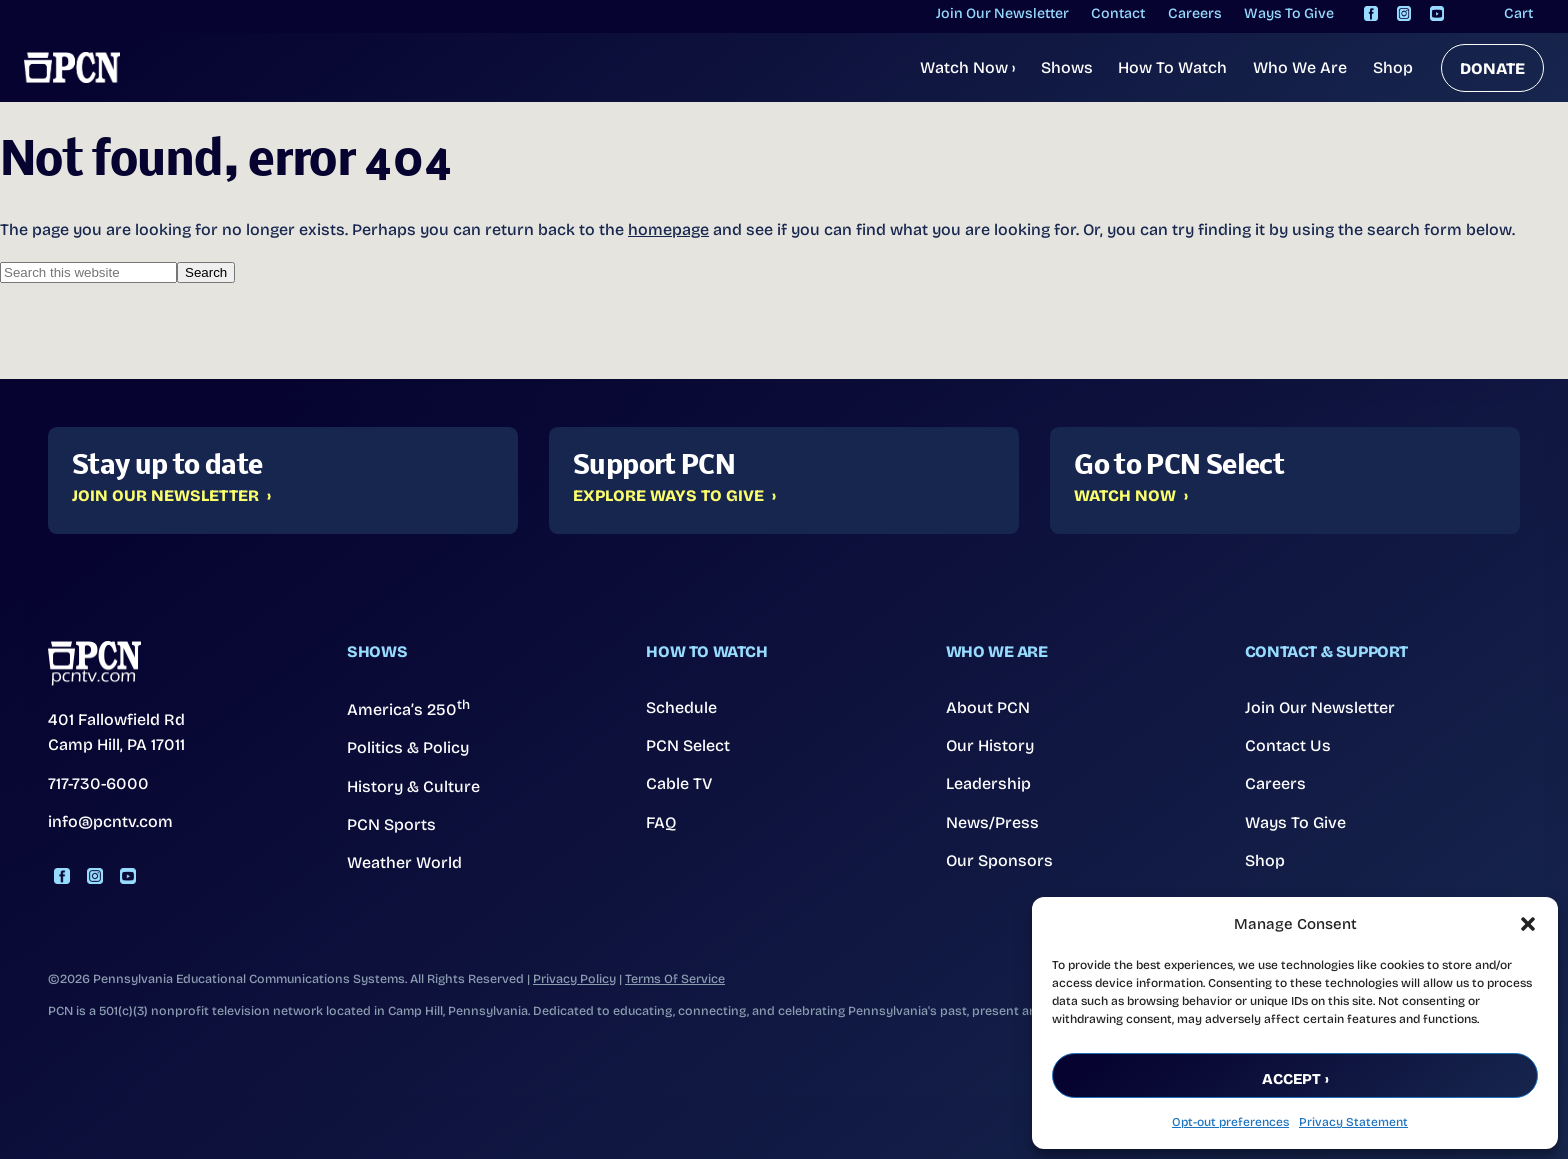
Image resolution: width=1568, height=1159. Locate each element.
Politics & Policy (408, 747)
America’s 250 (408, 708)
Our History (990, 745)
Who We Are (1300, 67)
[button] (1528, 924)
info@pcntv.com (110, 821)
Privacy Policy (574, 978)
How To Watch (1172, 67)
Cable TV (679, 783)
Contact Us (1288, 745)
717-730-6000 (98, 783)
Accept (1291, 1079)
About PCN (988, 707)
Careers (1275, 783)
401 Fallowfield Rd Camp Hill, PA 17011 (116, 732)
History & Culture (413, 786)
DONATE (1492, 68)
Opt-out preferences (1230, 1122)
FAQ (661, 822)
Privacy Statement (1353, 1122)
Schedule (681, 707)
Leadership (988, 783)
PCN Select (688, 745)
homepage (668, 229)
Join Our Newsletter (165, 496)
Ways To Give (1295, 822)
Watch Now (967, 67)
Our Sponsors (999, 860)
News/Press (992, 822)
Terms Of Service (675, 978)
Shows (1067, 67)
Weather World (404, 862)
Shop (1393, 67)
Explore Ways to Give (668, 496)
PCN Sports (391, 824)
